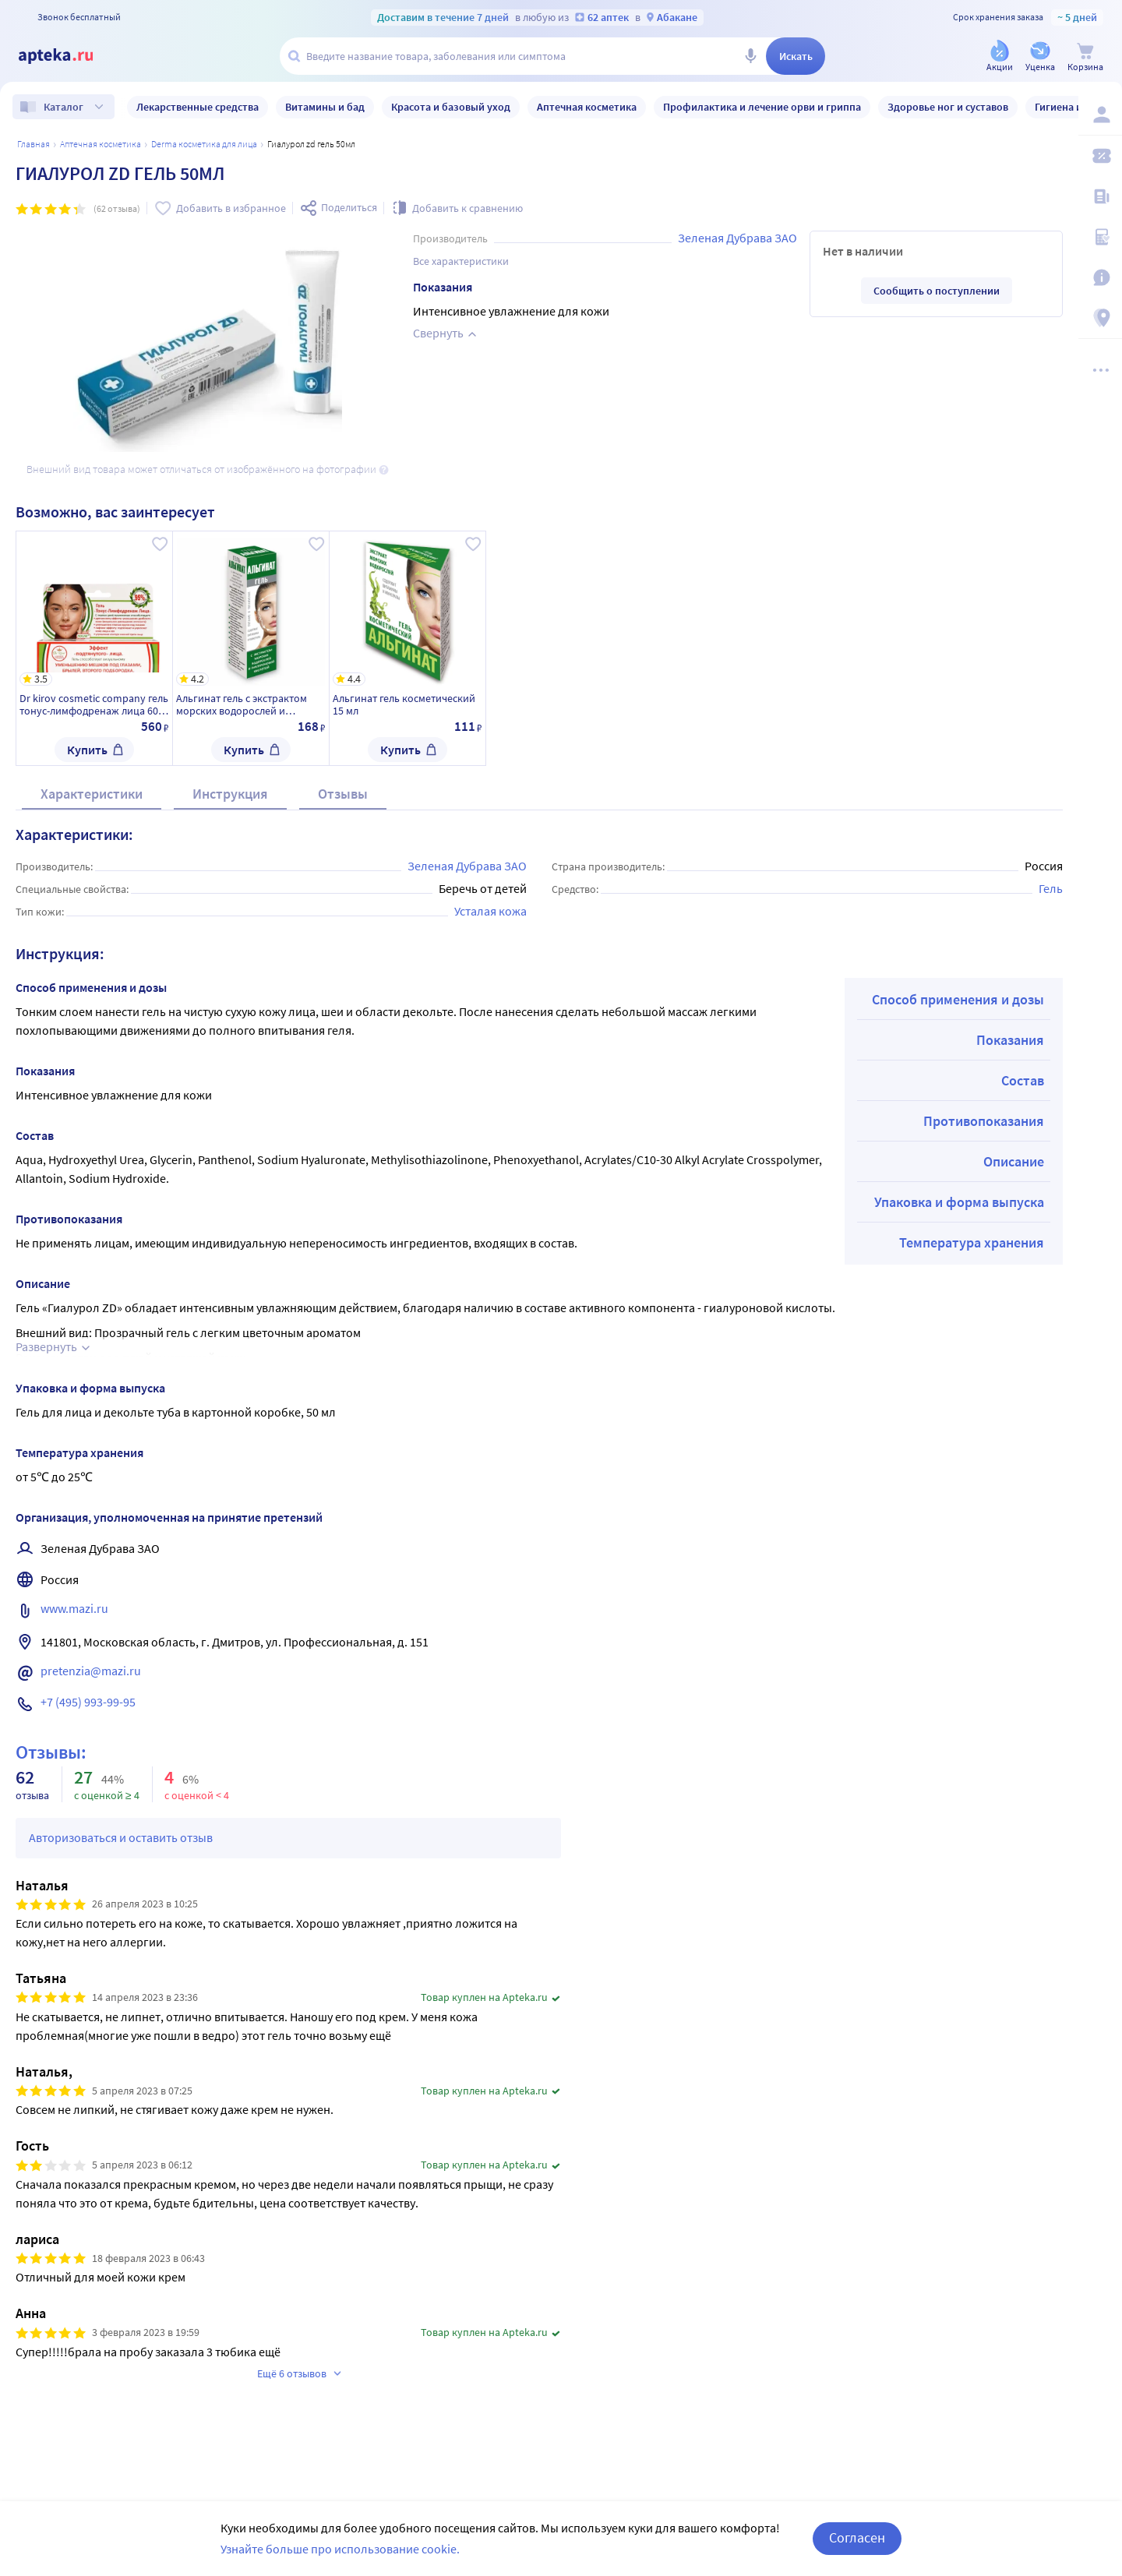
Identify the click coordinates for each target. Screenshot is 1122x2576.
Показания (1010, 1040)
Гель (1051, 888)
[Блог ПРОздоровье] (1100, 196)
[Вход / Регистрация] (1100, 114)
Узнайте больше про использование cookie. (340, 2555)
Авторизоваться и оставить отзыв (121, 1837)
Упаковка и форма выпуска (959, 1202)
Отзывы (343, 794)
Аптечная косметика (100, 144)
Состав (1022, 1080)
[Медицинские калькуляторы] (1100, 237)
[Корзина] (1085, 57)
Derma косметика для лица (204, 144)
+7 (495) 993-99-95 (88, 1702)
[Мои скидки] (1100, 156)
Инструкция (230, 794)
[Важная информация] (1100, 277)
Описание (1013, 1161)
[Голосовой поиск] (750, 56)
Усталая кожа (490, 911)
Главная (33, 144)
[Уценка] (1040, 57)
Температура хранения (971, 1242)
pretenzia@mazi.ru (91, 1670)
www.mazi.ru (74, 1608)
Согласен (857, 2544)
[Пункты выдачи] (1100, 318)
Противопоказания (983, 1121)
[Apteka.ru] (68, 56)
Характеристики (92, 794)
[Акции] (999, 57)
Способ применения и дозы (958, 999)
